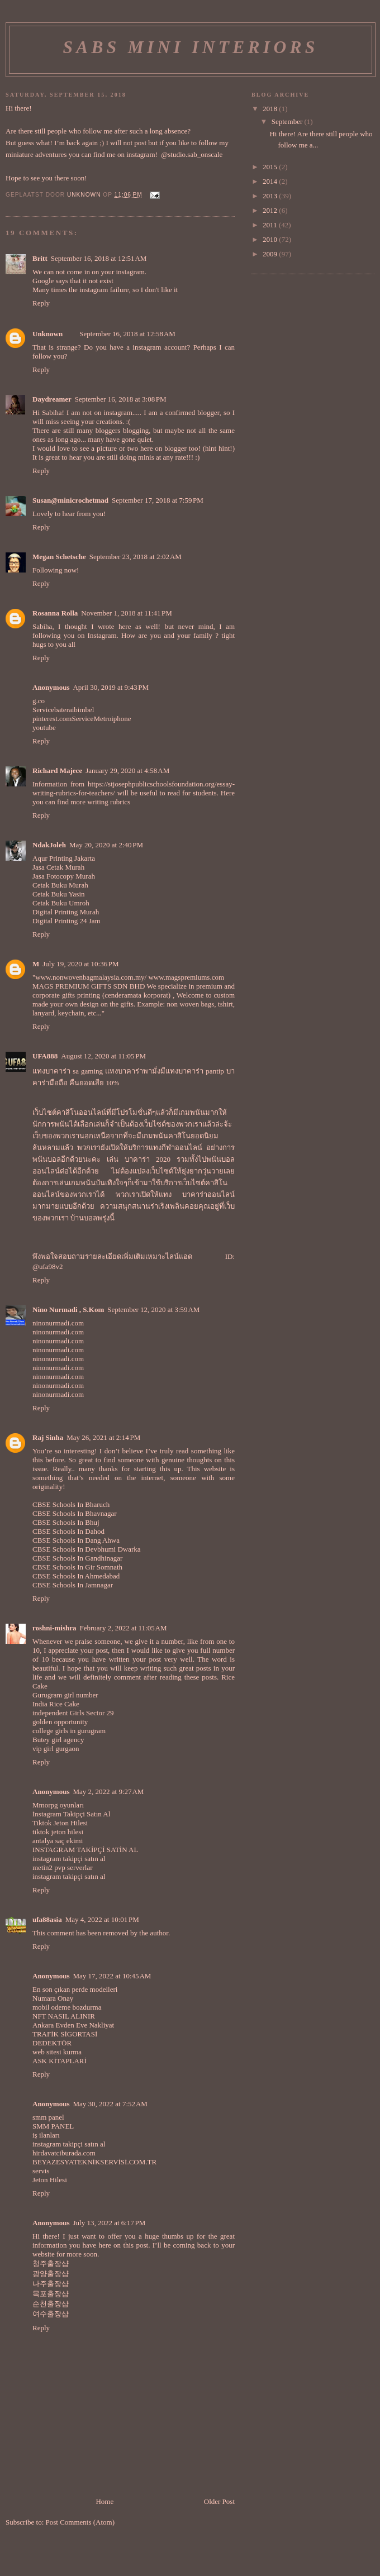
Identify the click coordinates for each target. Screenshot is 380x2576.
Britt (40, 258)
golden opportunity (60, 1722)
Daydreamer (52, 399)
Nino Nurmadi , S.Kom (68, 1309)
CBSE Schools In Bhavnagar (74, 1513)
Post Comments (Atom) (80, 2522)
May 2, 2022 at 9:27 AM (108, 1791)
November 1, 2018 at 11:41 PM (126, 613)
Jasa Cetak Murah (58, 867)
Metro (102, 718)
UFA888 (45, 1056)
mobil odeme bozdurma (66, 2007)
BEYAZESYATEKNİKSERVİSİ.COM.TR (94, 2162)
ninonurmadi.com (58, 1323)
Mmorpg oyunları (58, 1805)
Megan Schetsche (59, 556)
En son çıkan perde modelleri (74, 1989)
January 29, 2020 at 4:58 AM (127, 770)
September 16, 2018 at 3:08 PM (121, 399)
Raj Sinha (47, 1437)
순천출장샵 (50, 2304)
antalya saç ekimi (57, 1840)
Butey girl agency (58, 1739)
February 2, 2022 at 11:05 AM (123, 1628)
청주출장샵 (50, 2263)
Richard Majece (57, 770)
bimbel (84, 709)
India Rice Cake (55, 1704)
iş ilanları (46, 2135)
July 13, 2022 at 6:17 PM (109, 2223)
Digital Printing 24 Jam (66, 921)
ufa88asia (47, 1919)
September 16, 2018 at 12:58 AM (127, 334)
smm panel (48, 2117)
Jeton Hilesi (49, 2180)
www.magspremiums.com (186, 977)
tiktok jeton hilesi (57, 1832)
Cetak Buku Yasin (58, 894)
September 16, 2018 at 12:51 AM (99, 258)
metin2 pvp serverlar (62, 1867)
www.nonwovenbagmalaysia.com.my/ (90, 977)
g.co (38, 701)
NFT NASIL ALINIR (63, 2016)
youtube (44, 727)
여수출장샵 (50, 2314)
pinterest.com (52, 718)
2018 (271, 108)
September (288, 121)
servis (40, 2171)
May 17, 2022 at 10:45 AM (112, 1976)
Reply (41, 303)
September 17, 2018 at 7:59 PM (157, 500)
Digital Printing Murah (65, 912)
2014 (271, 181)
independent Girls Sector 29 (73, 1713)
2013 (271, 196)
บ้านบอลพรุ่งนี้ (92, 1218)
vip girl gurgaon (55, 1748)
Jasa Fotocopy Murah (63, 876)
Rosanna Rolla (55, 613)
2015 (271, 167)
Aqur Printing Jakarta (63, 858)
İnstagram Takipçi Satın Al (71, 1814)
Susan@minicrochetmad (70, 500)
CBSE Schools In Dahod (68, 1531)
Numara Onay (52, 1998)
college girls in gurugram (69, 1730)
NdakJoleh (49, 845)
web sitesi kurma (57, 2052)
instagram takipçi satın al (68, 1858)
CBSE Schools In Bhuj (65, 1522)
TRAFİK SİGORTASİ (64, 2034)
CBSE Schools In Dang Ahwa (76, 1540)
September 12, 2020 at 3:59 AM (153, 1309)
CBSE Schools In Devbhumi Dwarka (86, 1549)
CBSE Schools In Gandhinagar (77, 1558)
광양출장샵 (50, 2273)
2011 (271, 225)
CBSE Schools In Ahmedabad (76, 1576)
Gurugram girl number (65, 1695)
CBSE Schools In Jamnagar (72, 1585)
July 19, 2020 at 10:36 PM (80, 964)
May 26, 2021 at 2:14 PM (103, 1437)
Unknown (47, 334)
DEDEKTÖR (52, 2043)
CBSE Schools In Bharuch (71, 1504)
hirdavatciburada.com (64, 2153)
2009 (271, 254)
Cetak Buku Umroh (60, 903)
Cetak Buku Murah (60, 885)
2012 (271, 210)
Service (43, 709)
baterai (64, 709)
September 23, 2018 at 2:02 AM (135, 556)
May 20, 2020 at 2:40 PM (106, 845)
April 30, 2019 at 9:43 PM (111, 687)
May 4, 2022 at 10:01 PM (102, 1919)
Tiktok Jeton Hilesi (60, 1823)
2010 (271, 239)
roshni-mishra (54, 1628)
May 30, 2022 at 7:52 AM (110, 2104)
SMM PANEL (53, 2126)
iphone (121, 718)
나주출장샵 (50, 2283)
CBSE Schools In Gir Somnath (77, 1567)
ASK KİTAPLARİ (59, 2061)
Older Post (219, 2501)
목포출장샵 (50, 2293)
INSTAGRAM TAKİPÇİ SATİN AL (85, 1849)
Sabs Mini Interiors (191, 47)
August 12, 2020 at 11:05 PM (103, 1056)
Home (104, 2501)
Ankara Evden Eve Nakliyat (73, 2025)
